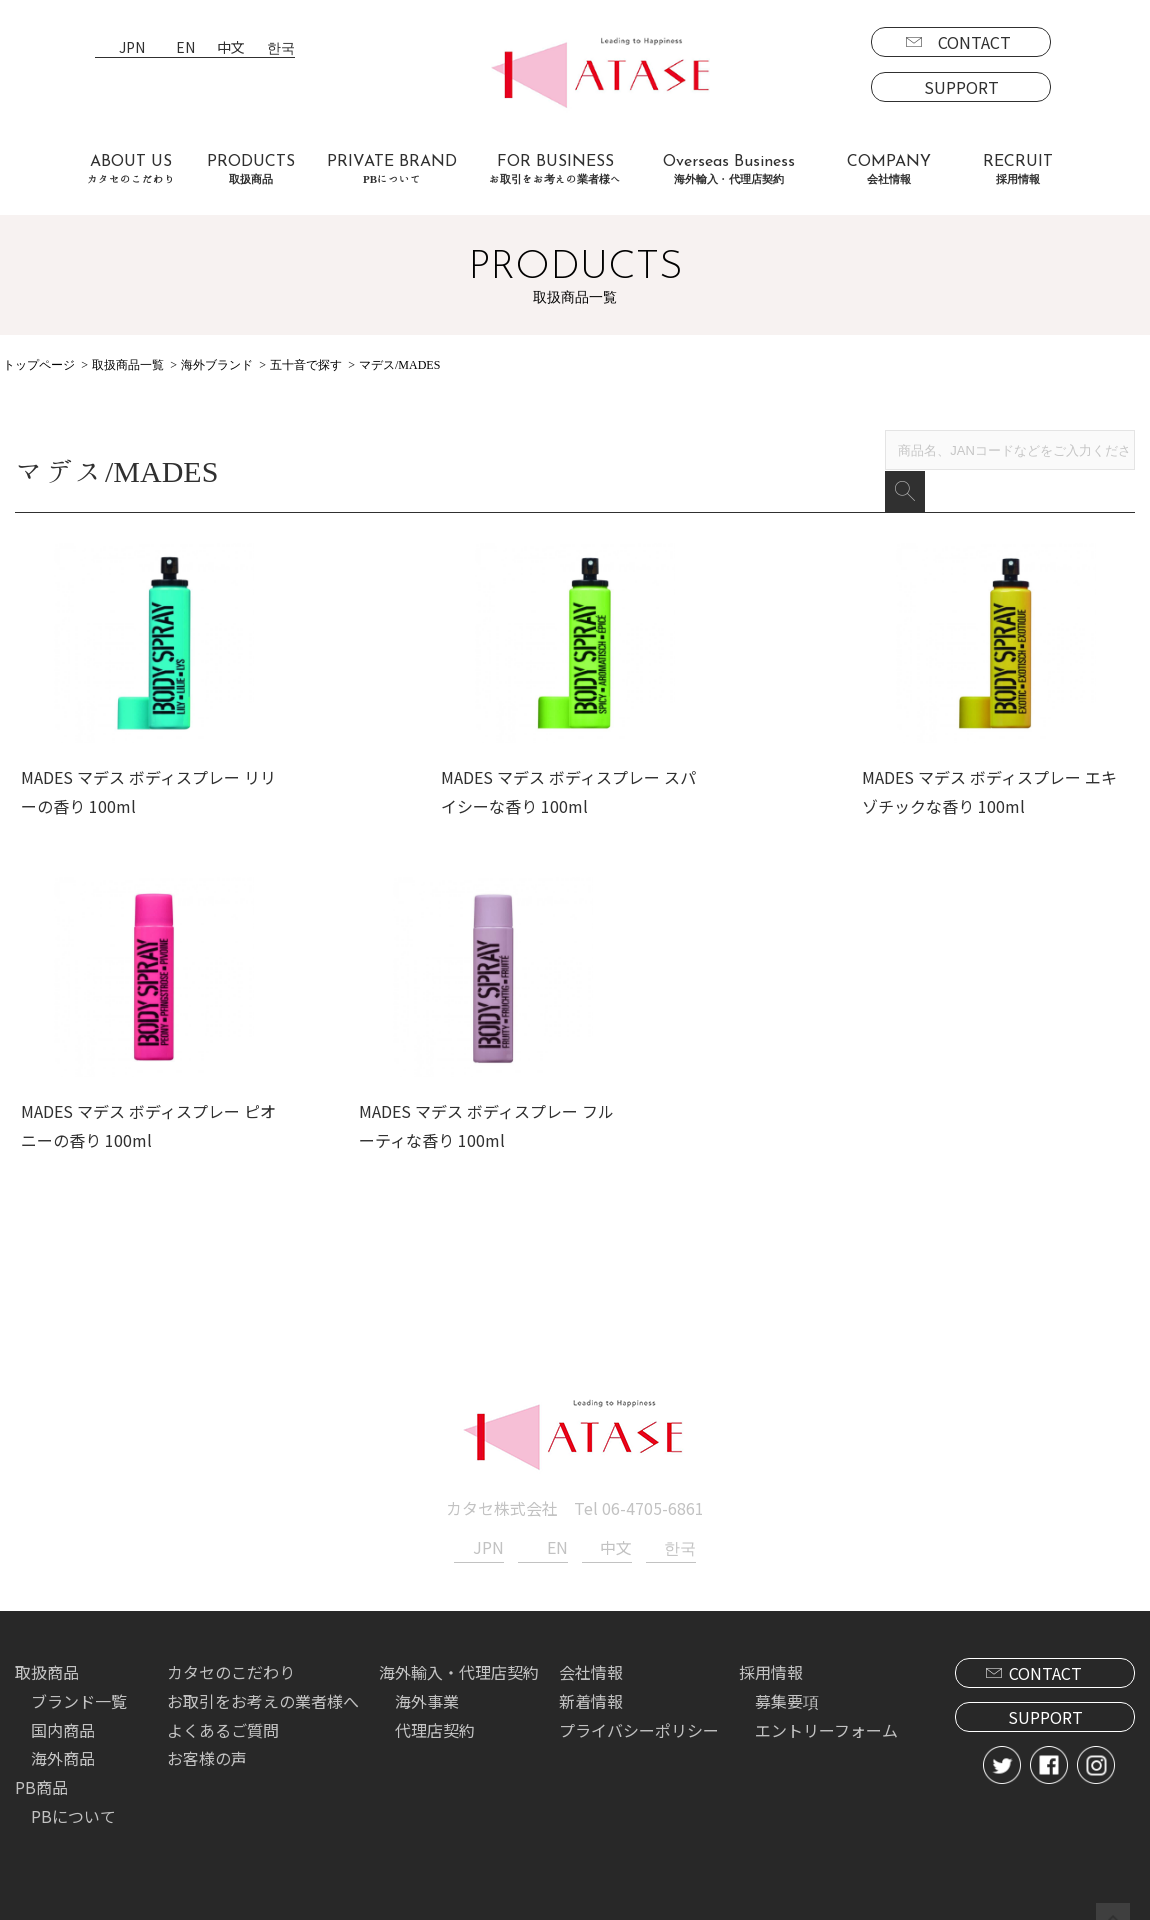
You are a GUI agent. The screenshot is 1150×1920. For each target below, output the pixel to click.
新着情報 (591, 1691)
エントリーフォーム (826, 1719)
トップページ (39, 365)
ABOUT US (131, 169)
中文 (231, 48)
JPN (132, 48)
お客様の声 (207, 1748)
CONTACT (974, 42)
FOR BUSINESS (555, 169)
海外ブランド (217, 365)
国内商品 (63, 1719)
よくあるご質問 (223, 1719)
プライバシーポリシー (639, 1719)
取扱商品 (47, 1662)
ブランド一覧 (79, 1691)
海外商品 (63, 1748)
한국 (281, 48)
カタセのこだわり (231, 1662)
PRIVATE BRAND (392, 169)
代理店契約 (435, 1719)
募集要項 (787, 1691)
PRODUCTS (251, 169)
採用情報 (771, 1662)
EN (185, 48)
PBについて (73, 1806)
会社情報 (591, 1662)
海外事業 (427, 1691)
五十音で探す (306, 365)
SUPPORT (961, 87)
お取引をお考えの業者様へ (263, 1691)
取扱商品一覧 (128, 365)
